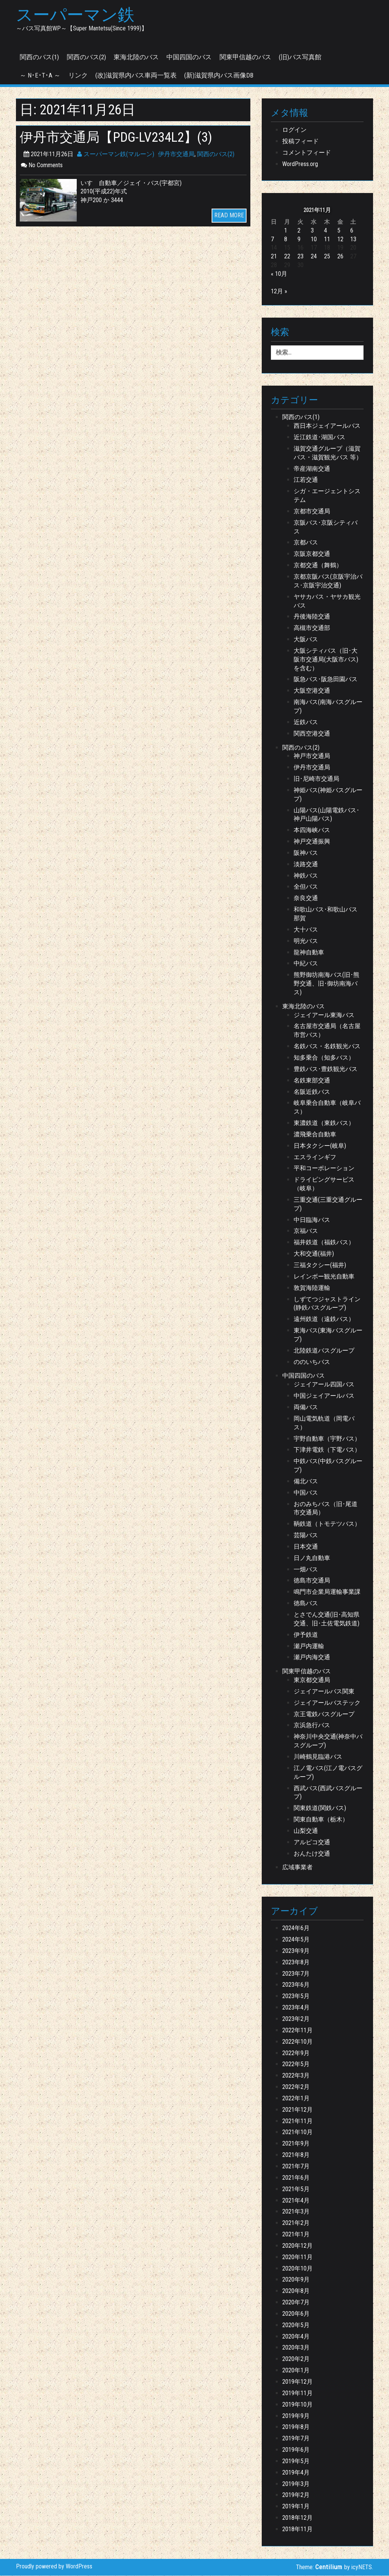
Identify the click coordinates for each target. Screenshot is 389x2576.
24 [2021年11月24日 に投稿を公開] (314, 257)
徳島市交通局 (312, 1581)
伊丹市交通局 (176, 154)
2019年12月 (297, 2382)
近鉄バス (306, 722)
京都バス (306, 543)
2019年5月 (296, 2461)
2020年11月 (297, 2257)
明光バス (306, 941)
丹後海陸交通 (312, 617)
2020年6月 (296, 2314)
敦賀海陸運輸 (312, 1288)
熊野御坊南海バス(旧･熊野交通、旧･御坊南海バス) (326, 984)
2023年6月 (296, 1985)
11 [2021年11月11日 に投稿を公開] (327, 239)
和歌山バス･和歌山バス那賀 (325, 914)
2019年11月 (297, 2393)
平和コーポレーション (324, 1168)
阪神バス (306, 853)
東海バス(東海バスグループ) (328, 1335)
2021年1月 (296, 2235)
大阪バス (306, 640)
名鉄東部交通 (312, 1080)
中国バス (306, 1493)
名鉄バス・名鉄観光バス (327, 1047)
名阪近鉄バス (312, 1092)
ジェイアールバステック (327, 1703)
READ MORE (229, 216)
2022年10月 (297, 2042)
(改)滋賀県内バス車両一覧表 (136, 75)
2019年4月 (296, 2472)
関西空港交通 (312, 733)
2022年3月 (296, 2076)
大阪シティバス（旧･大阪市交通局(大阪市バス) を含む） (326, 659)
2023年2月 (296, 2019)
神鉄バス (306, 876)
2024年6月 (296, 1928)
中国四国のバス (189, 57)
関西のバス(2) (86, 57)
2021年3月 (296, 2212)
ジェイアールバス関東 (324, 1691)
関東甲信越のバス (245, 57)
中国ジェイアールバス (324, 1396)
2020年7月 (296, 2303)
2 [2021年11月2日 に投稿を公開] (298, 230)
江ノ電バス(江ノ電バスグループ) (328, 1773)
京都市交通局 (312, 511)
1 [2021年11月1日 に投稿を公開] (285, 230)
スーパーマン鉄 (76, 15)
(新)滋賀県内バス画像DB (218, 75)
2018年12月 (297, 2518)
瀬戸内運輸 (309, 1646)
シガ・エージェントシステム (327, 496)
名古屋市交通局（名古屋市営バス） (327, 1031)
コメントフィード (306, 153)
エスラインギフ (315, 1157)
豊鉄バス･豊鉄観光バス (325, 1069)
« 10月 (279, 274)
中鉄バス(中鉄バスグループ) (328, 1466)
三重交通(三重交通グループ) (328, 1204)
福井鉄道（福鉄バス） (324, 1243)
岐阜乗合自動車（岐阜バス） (327, 1108)
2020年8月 (296, 2291)
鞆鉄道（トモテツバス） (327, 1524)
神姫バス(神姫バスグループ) (328, 795)
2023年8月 (296, 1962)
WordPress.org (300, 164)
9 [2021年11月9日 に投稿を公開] (298, 239)
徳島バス (306, 1604)
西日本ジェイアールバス (327, 426)
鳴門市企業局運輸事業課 (327, 1592)
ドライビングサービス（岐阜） (324, 1185)
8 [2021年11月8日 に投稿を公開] (285, 239)
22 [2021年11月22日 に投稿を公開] (287, 257)
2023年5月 (296, 1996)
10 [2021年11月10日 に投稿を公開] (314, 239)
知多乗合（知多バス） (324, 1058)
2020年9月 (296, 2280)
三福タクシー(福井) (320, 1265)
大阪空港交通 (312, 691)
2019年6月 (296, 2450)
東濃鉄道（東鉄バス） (324, 1123)
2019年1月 (296, 2507)
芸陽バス (306, 1536)
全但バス (306, 887)
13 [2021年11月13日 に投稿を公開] (353, 239)
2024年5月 (296, 1940)
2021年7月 (296, 2166)
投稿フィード (300, 141)
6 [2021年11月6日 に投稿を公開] (351, 230)
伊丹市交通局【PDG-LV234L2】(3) (121, 138)
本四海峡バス (312, 830)
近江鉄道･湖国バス (319, 437)
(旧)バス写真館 (300, 57)
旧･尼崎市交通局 (316, 779)
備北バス (306, 1481)
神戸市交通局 (312, 756)
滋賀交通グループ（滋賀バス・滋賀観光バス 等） (328, 453)
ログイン (294, 130)
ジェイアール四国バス (324, 1385)
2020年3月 (296, 2348)
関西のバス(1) (39, 57)
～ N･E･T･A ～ (40, 75)
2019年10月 (297, 2404)
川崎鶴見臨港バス (318, 1757)
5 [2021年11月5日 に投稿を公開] (338, 230)
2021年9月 (296, 2144)
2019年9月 (296, 2416)
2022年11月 (297, 2030)
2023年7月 (296, 1974)
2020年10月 (297, 2268)
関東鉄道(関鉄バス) (320, 1808)
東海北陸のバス (136, 57)
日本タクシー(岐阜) (320, 1146)
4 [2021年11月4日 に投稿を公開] (325, 230)
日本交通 (306, 1547)
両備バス (306, 1407)
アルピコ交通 (312, 1842)
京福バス (306, 1231)
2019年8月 (296, 2427)
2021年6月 (296, 2178)
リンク (78, 75)
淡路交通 (306, 864)
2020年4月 (296, 2336)
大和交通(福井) (314, 1254)
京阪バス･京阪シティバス (325, 527)
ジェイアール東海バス (324, 1015)
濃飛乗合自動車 (315, 1134)
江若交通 (306, 480)
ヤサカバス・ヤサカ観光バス (327, 601)
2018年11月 (297, 2529)
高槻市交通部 (312, 628)
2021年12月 (297, 2110)
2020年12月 (297, 2246)
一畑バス (306, 1569)
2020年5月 (296, 2325)
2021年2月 (296, 2223)
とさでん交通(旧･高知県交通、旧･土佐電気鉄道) (326, 1620)
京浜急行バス (312, 1725)
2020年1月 (296, 2371)
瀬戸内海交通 (312, 1657)
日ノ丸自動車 (312, 1558)
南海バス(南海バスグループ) (328, 707)
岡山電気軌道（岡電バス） (324, 1423)
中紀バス (306, 964)
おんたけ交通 (312, 1854)
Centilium (328, 2567)
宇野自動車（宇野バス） (327, 1439)
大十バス (306, 930)
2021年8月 (296, 2155)
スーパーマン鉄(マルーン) (115, 154)
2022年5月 (296, 2064)
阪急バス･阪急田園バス (325, 680)
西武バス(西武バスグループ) (328, 1793)
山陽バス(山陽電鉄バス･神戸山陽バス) (326, 815)
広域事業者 (297, 1868)
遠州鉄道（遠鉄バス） (324, 1319)
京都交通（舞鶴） (318, 566)
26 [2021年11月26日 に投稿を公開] (340, 257)
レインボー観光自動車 (324, 1276)
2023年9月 (296, 1951)
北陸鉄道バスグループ (324, 1350)
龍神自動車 (309, 952)
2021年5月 (296, 2189)
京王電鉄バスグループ (324, 1714)
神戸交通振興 (312, 842)
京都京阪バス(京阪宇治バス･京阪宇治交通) (328, 582)
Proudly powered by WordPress (54, 2567)
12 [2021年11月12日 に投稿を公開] (340, 239)
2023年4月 (296, 2008)
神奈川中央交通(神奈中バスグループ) (328, 1742)
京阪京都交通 (312, 554)
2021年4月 (296, 2200)
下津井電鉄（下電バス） (327, 1450)
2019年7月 (296, 2439)
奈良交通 (306, 898)
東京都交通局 (312, 1680)
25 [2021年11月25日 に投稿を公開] (327, 257)
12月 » (279, 291)
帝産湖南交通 (312, 469)
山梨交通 (306, 1831)
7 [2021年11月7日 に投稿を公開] (272, 239)
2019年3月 (296, 2484)
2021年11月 (297, 2121)
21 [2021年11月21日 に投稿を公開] (274, 257)
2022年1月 (296, 2098)
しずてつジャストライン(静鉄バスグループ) (327, 1304)
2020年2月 (296, 2359)
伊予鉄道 (306, 1635)
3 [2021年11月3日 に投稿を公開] (312, 230)
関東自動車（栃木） (321, 1820)
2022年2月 (296, 2087)
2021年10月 (297, 2132)
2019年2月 (296, 2495)
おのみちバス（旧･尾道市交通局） (325, 1509)
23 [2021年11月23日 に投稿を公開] (300, 257)
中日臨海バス (312, 1220)
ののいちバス (312, 1362)
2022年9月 (296, 2053)
